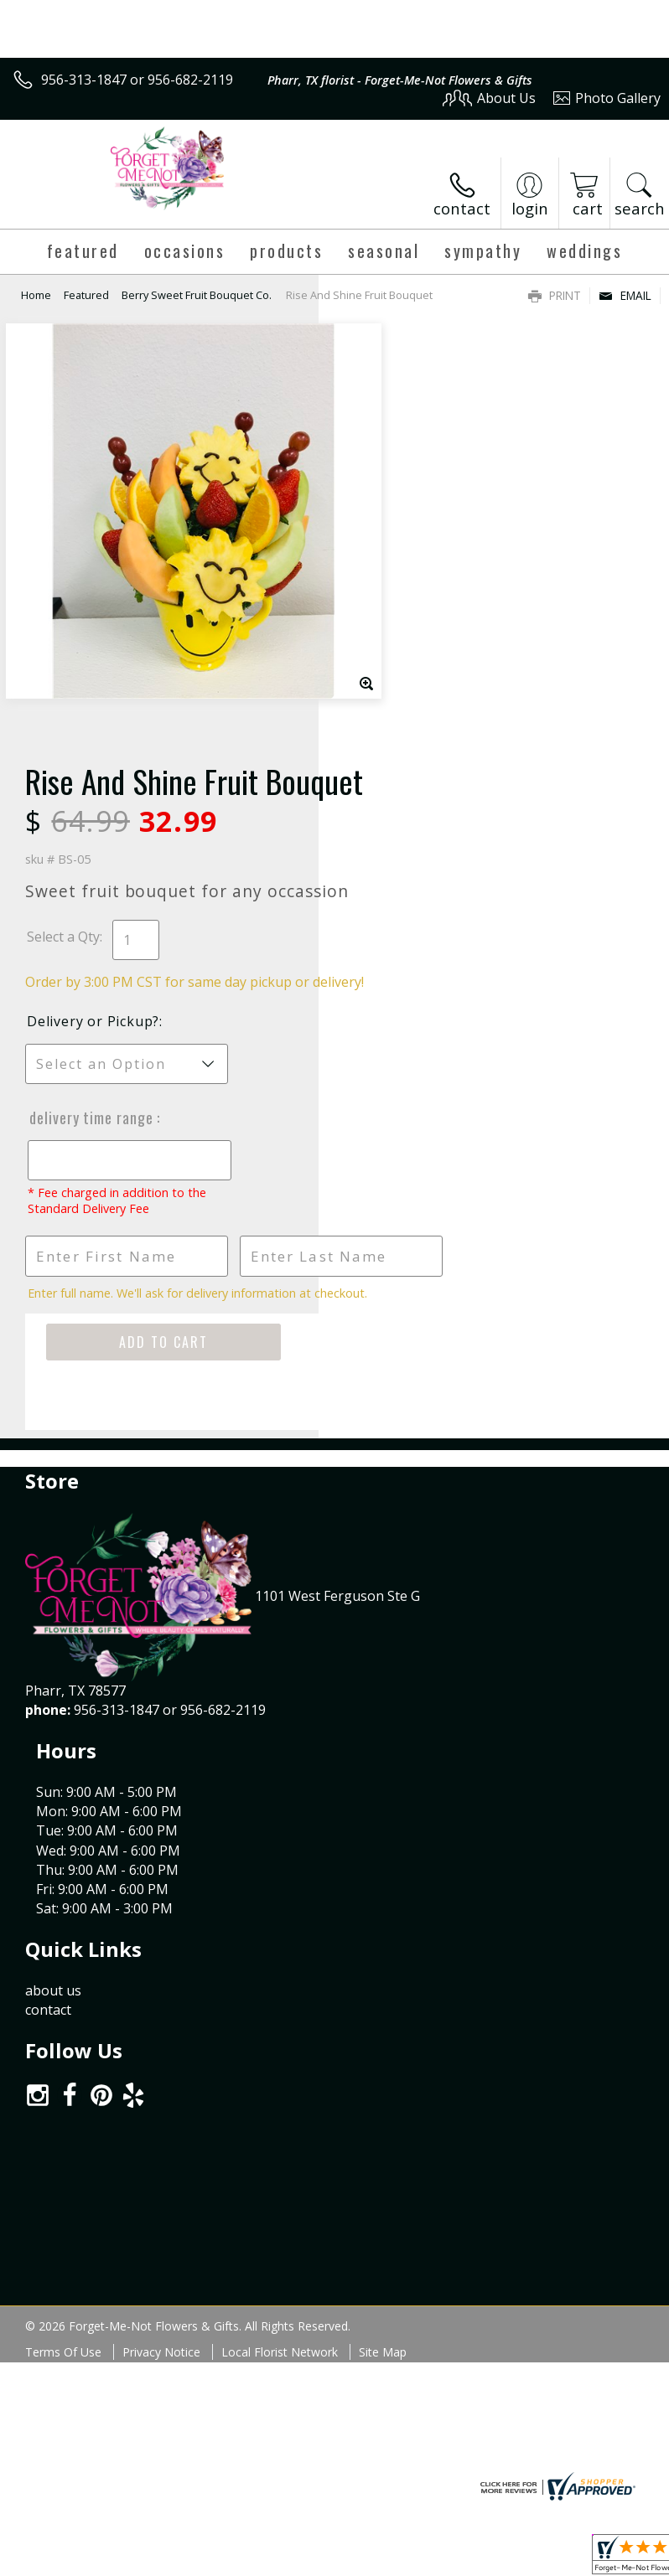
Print (554, 295)
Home (36, 294)
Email (625, 295)
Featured (86, 294)
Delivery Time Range (409, 749)
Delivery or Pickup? (411, 652)
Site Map (383, 1817)
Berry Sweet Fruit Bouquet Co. (197, 294)
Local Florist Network (279, 1817)
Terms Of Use (63, 1817)
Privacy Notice (161, 1817)
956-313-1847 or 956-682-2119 (137, 79)
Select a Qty (381, 549)
